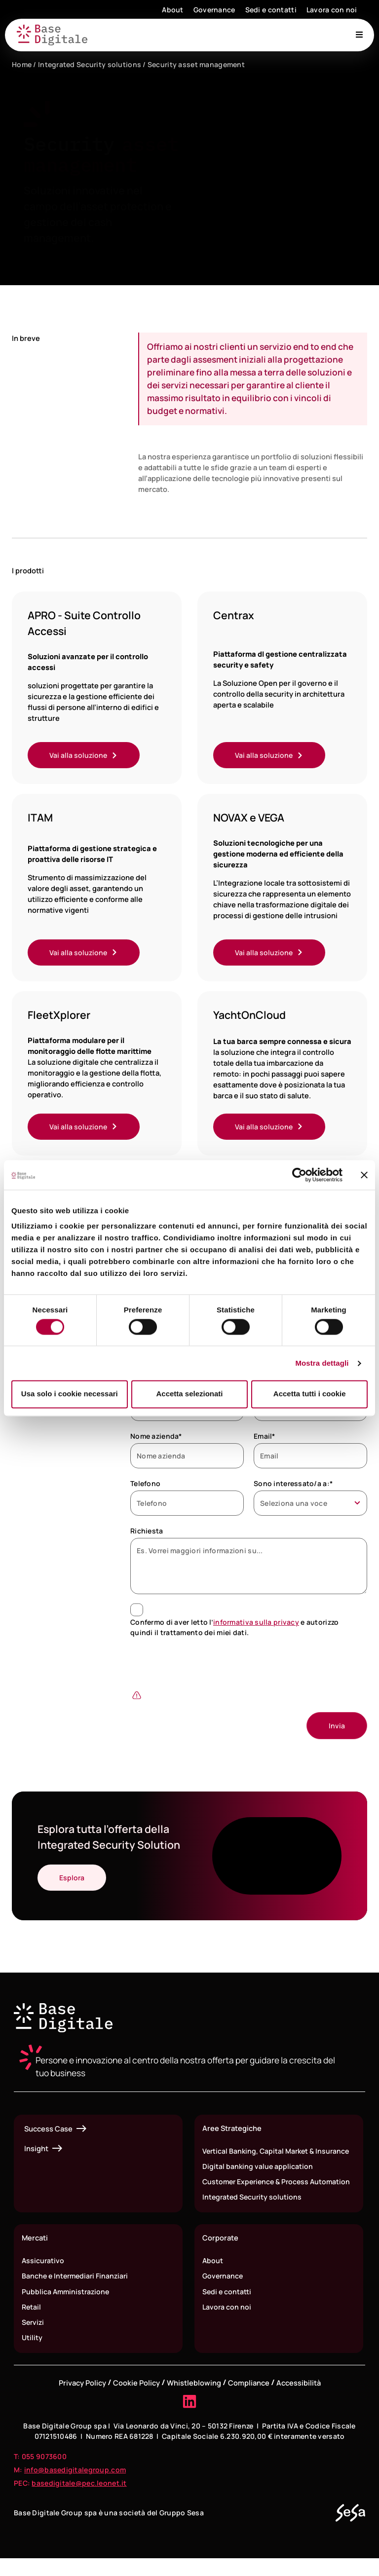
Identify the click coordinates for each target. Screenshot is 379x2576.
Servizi (33, 2339)
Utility (32, 2355)
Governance (214, 9)
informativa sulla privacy (256, 1624)
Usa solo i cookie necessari (69, 1394)
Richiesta (146, 1532)
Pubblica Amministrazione (67, 2308)
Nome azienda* (156, 1438)
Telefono (145, 1485)
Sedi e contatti (271, 9)
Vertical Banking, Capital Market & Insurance (278, 2154)
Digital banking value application (258, 2169)
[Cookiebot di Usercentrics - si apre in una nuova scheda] (299, 1174)
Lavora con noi (331, 9)
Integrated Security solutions (89, 64)
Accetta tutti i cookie (309, 1394)
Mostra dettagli (321, 1363)
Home (22, 64)
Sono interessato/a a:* (293, 1485)
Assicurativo (43, 2276)
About (172, 9)
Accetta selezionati (189, 1394)
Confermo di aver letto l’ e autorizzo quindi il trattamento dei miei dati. (234, 1629)
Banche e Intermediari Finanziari (77, 2292)
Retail (32, 2323)
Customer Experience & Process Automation (258, 2190)
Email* (264, 1438)
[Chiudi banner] (364, 1174)
